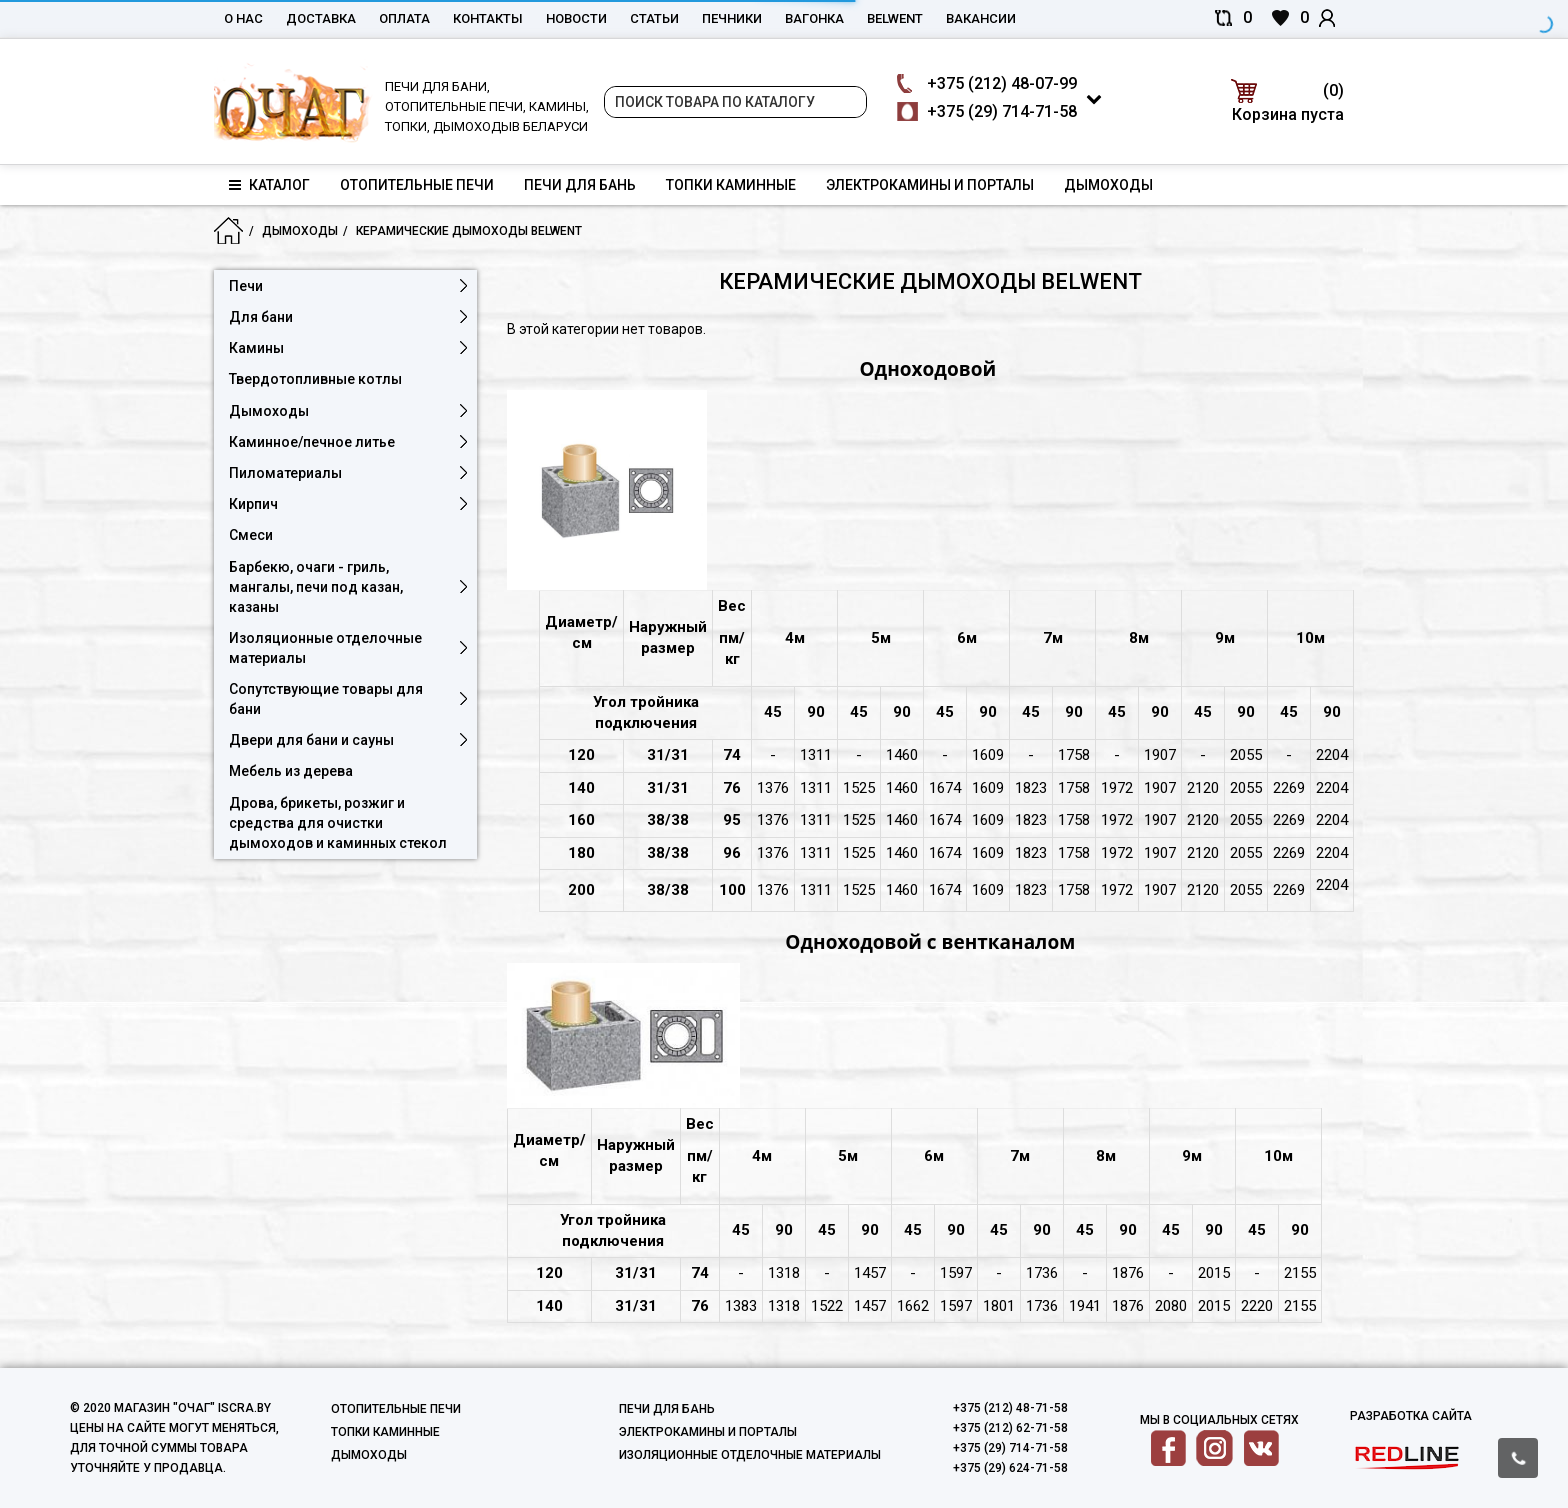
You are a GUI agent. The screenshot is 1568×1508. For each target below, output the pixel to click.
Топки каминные (731, 185)
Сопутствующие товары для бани (326, 699)
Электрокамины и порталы (930, 185)
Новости (576, 18)
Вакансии (981, 18)
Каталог (269, 185)
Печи (246, 286)
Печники (732, 18)
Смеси (251, 535)
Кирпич (253, 504)
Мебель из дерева (291, 771)
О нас (243, 18)
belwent (895, 18)
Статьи (654, 18)
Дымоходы (1108, 185)
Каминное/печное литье (312, 442)
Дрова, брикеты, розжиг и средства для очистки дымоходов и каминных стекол (338, 823)
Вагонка (814, 18)
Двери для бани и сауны (311, 740)
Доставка (321, 18)
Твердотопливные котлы (315, 379)
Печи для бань (580, 185)
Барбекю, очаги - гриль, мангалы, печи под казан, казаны (316, 587)
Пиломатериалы (285, 473)
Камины (256, 348)
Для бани (261, 317)
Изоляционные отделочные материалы (325, 648)
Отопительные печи (417, 185)
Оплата (404, 18)
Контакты (488, 18)
